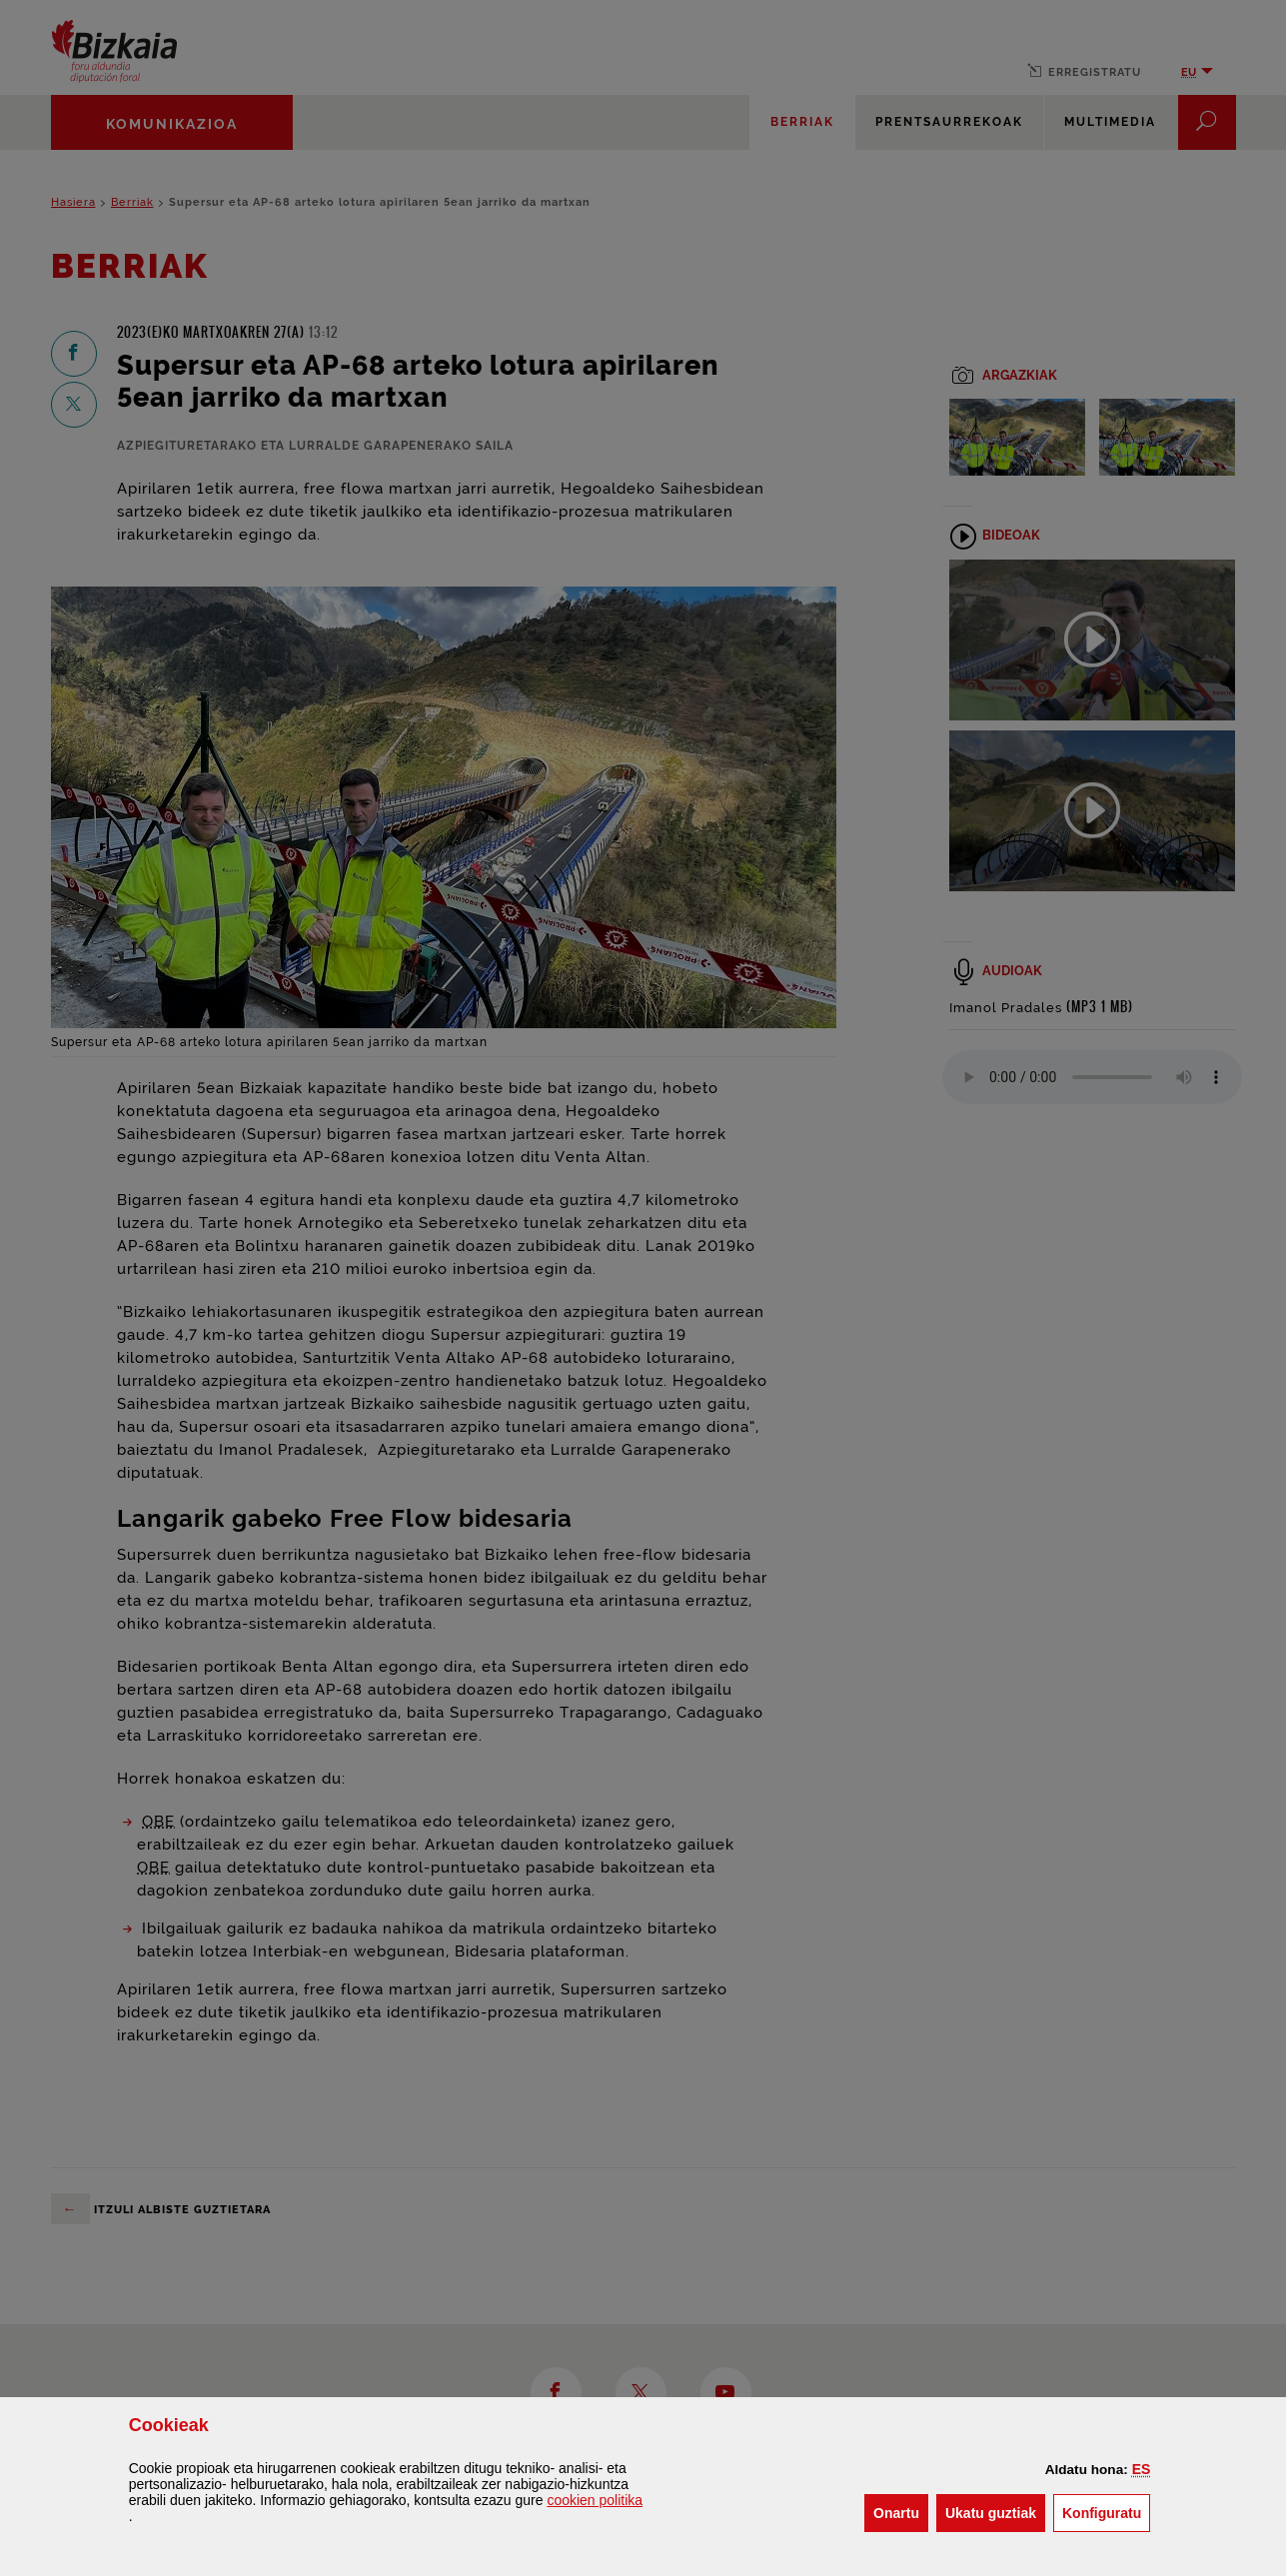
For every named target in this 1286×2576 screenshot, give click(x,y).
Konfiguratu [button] (1106, 2511)
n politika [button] (595, 2500)
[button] (1141, 2469)
